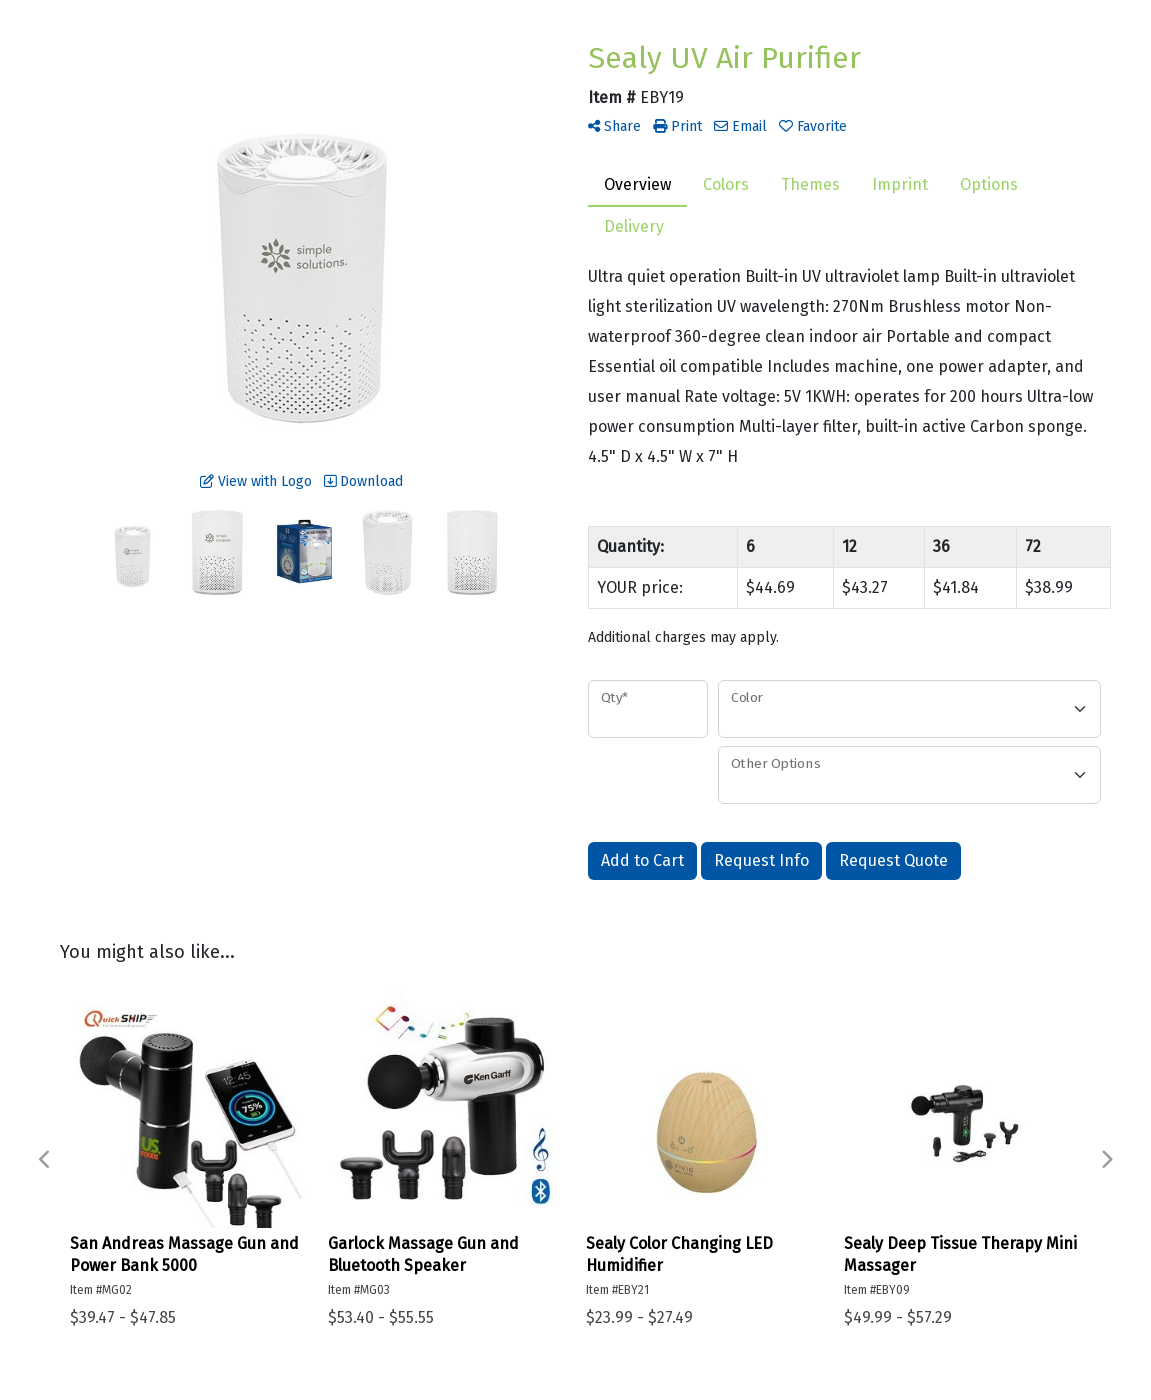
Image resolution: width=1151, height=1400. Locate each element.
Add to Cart (642, 860)
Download (363, 481)
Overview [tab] (637, 184)
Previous (45, 1160)
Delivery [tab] (634, 226)
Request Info (761, 860)
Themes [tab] (810, 184)
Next (1106, 1160)
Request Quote (893, 860)
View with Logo (256, 481)
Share (614, 126)
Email (740, 126)
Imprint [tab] (900, 184)
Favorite (813, 126)
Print (677, 126)
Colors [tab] (726, 184)
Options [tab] (989, 184)
